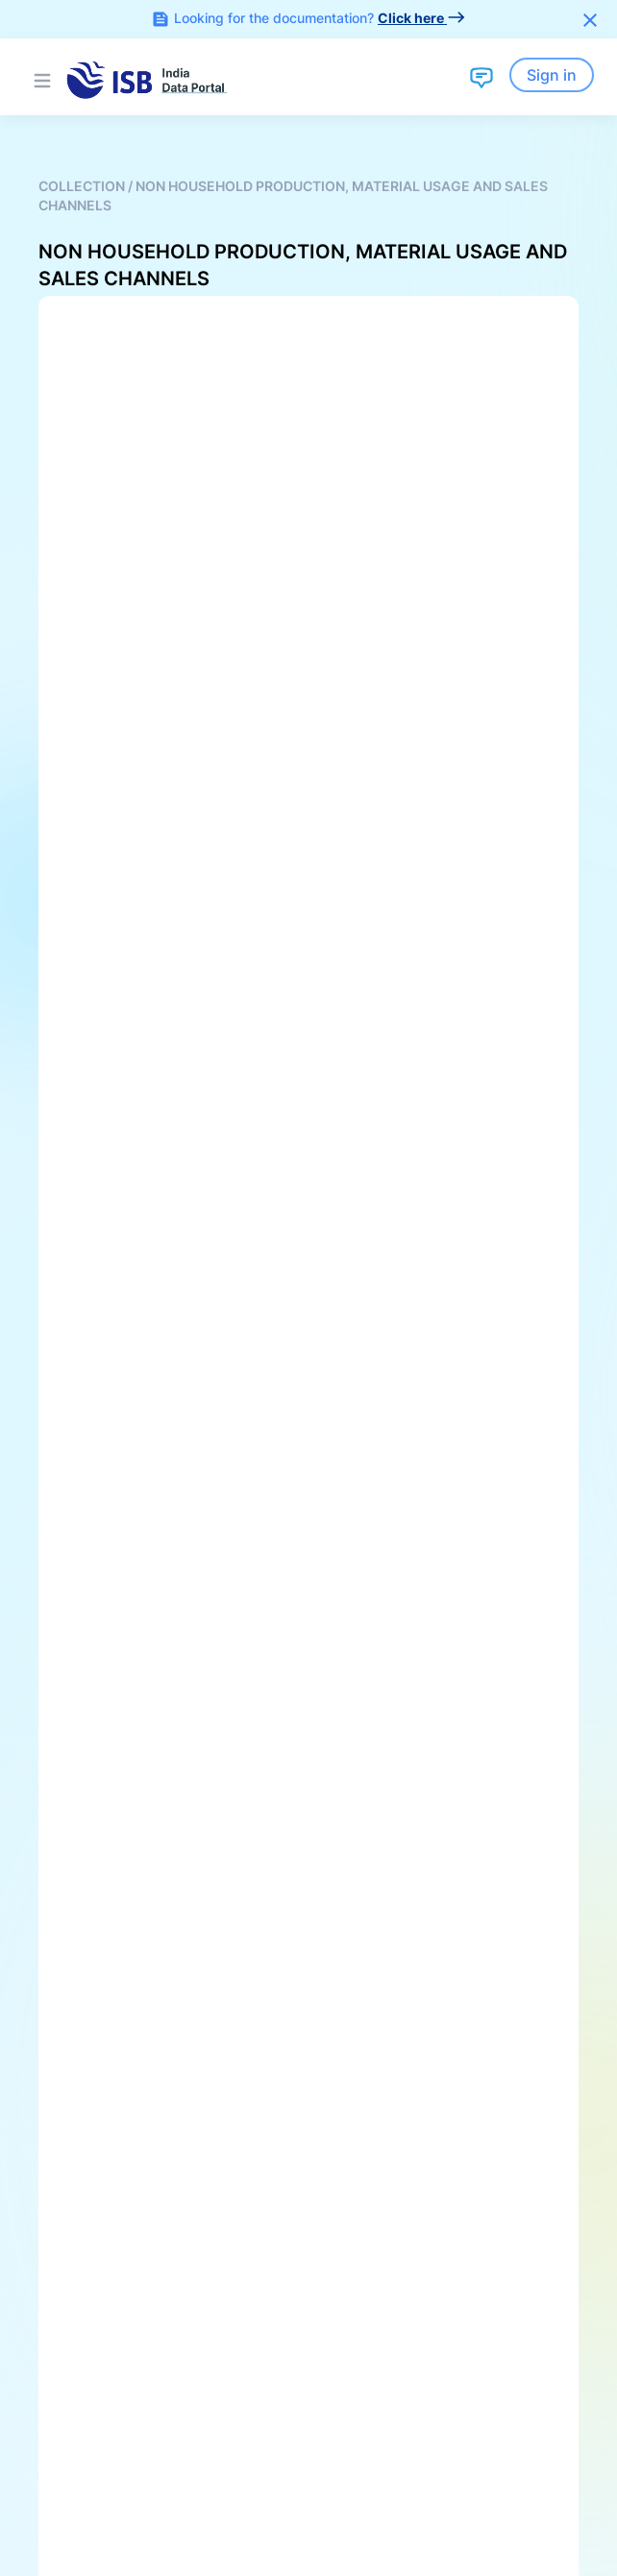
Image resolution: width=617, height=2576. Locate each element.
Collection (83, 186)
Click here (422, 18)
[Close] (590, 19)
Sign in (552, 75)
